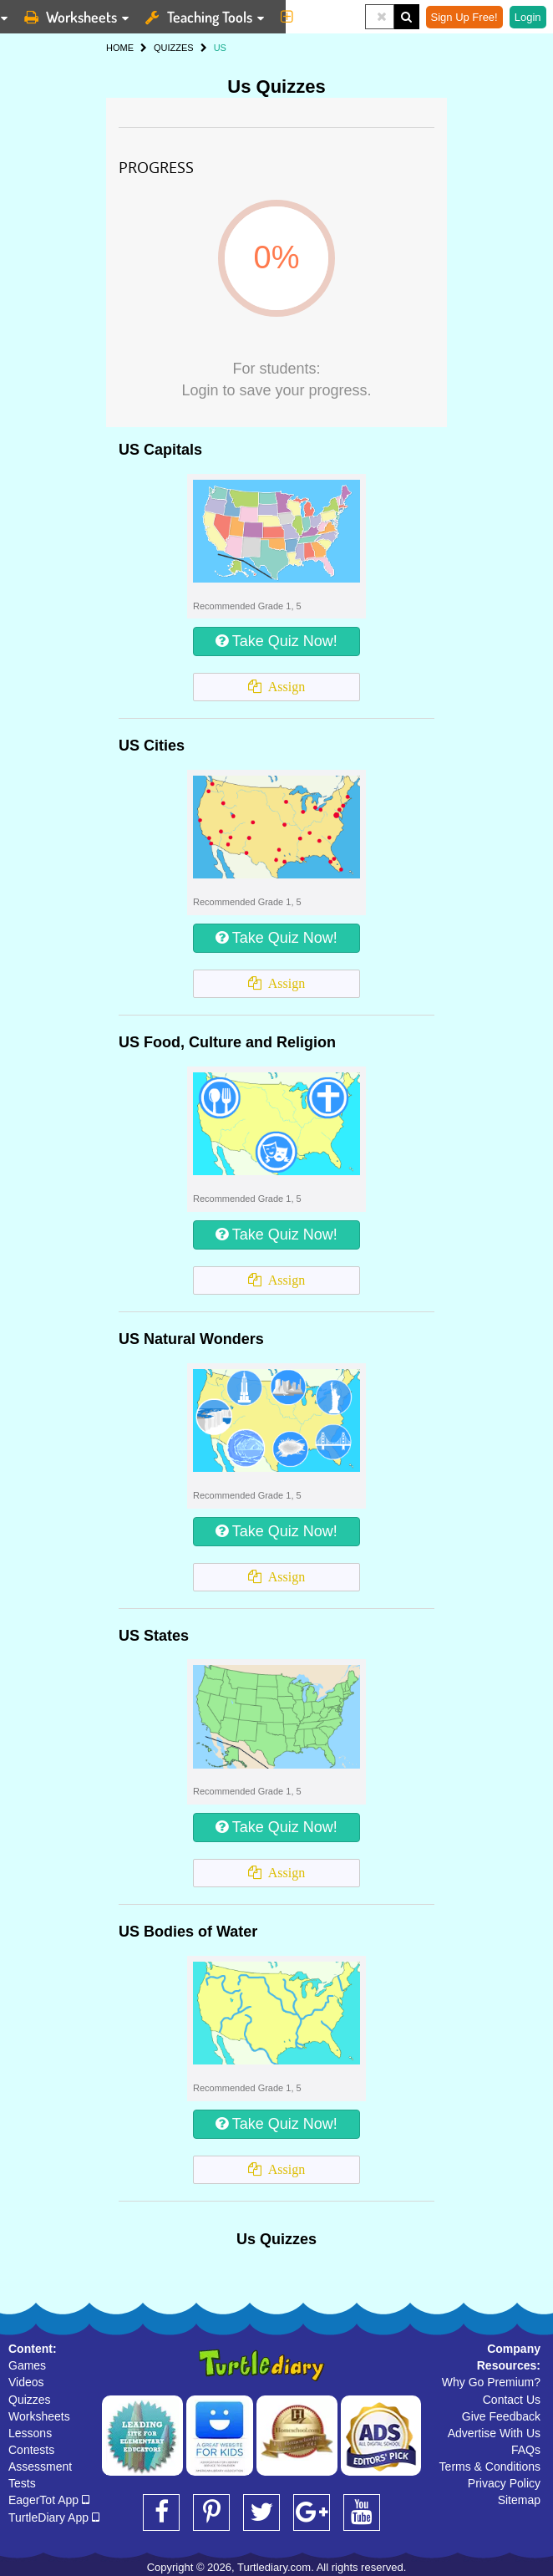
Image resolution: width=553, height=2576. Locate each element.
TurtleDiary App (53, 2517)
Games (27, 2365)
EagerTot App (48, 2500)
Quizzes (29, 2399)
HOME (120, 48)
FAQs (525, 2449)
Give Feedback (501, 2416)
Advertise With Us (494, 2433)
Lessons (30, 2433)
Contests (31, 2449)
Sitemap (519, 2500)
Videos (26, 2382)
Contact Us (511, 2399)
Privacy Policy (504, 2483)
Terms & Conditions (489, 2466)
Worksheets (39, 2416)
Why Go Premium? (491, 2382)
